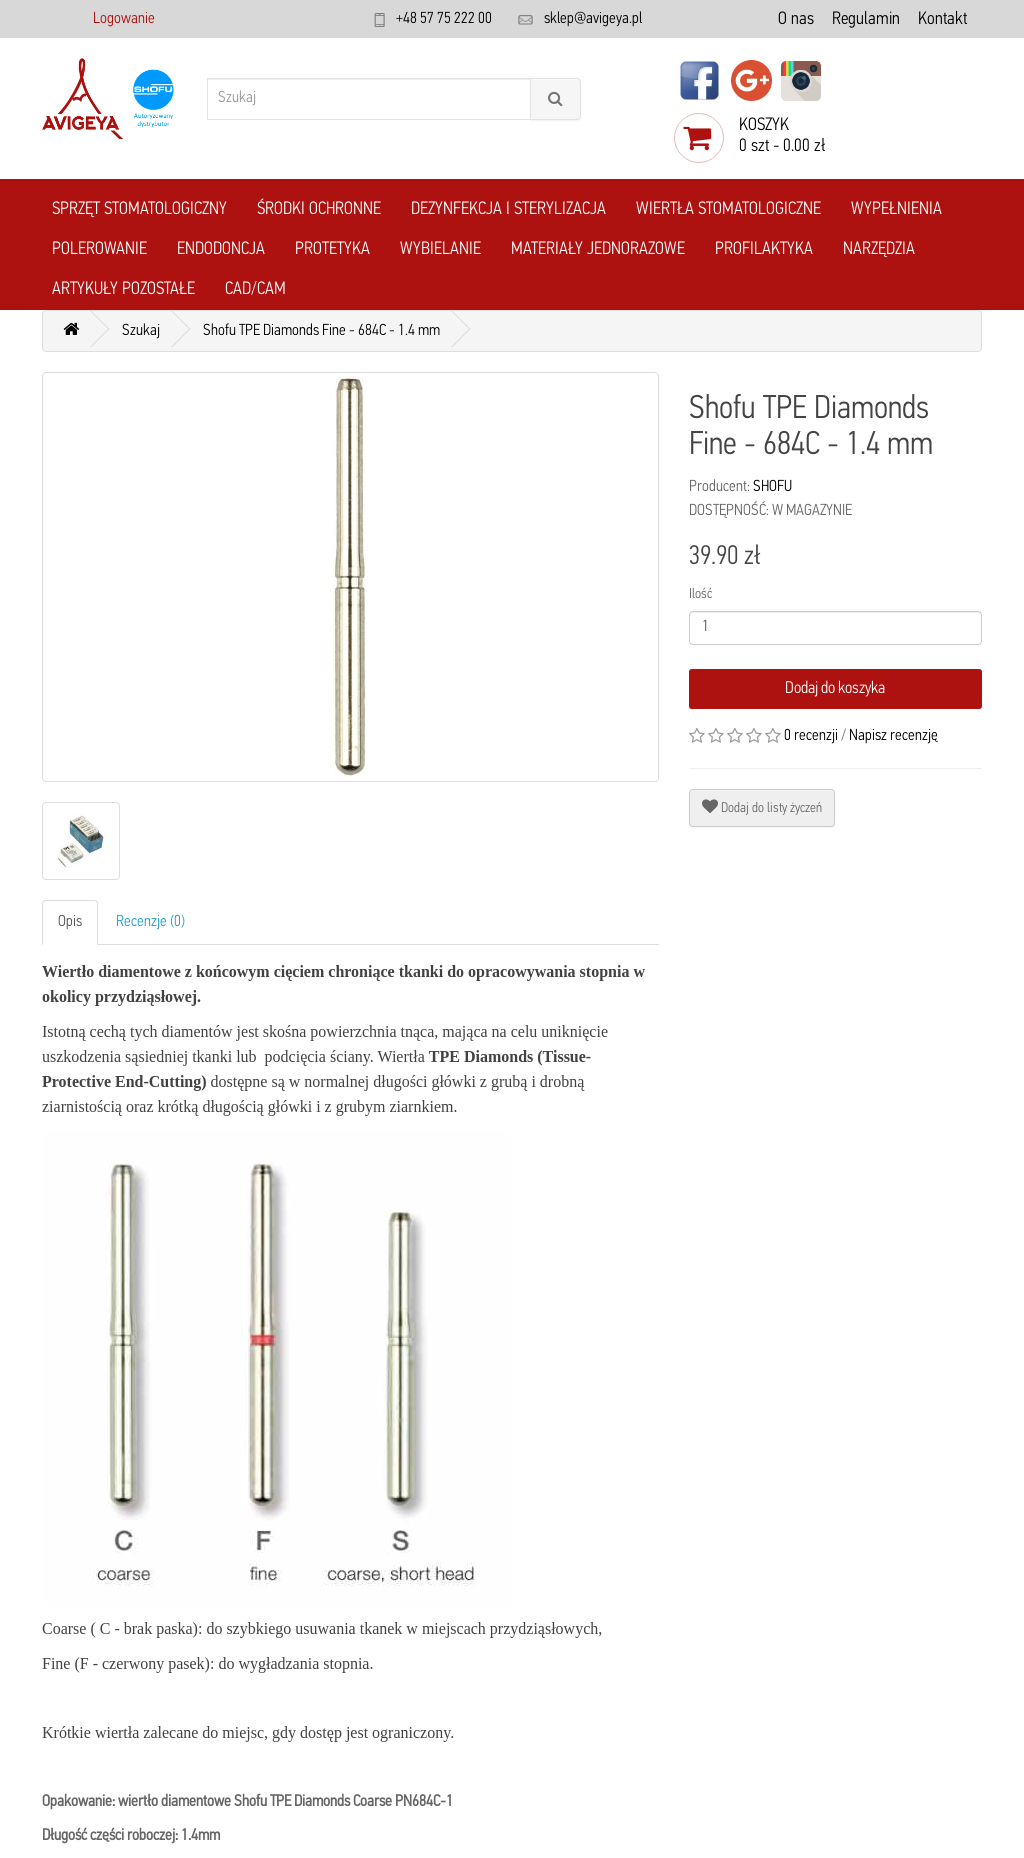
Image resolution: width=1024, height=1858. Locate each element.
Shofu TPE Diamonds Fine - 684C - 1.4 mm (321, 331)
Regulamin (866, 19)
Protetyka (332, 249)
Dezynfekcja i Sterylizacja (508, 209)
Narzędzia (879, 249)
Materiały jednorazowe (598, 249)
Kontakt (942, 19)
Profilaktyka (764, 249)
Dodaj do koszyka (835, 688)
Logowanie (124, 19)
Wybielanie (440, 249)
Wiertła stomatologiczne (728, 209)
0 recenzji (811, 736)
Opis (70, 922)
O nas (796, 19)
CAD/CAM (255, 289)
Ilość (700, 594)
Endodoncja (221, 249)
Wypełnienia (896, 209)
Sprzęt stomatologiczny (139, 209)
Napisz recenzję (893, 736)
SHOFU (772, 487)
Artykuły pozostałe (123, 289)
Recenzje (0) (150, 922)
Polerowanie (99, 249)
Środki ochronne (319, 209)
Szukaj (141, 331)
